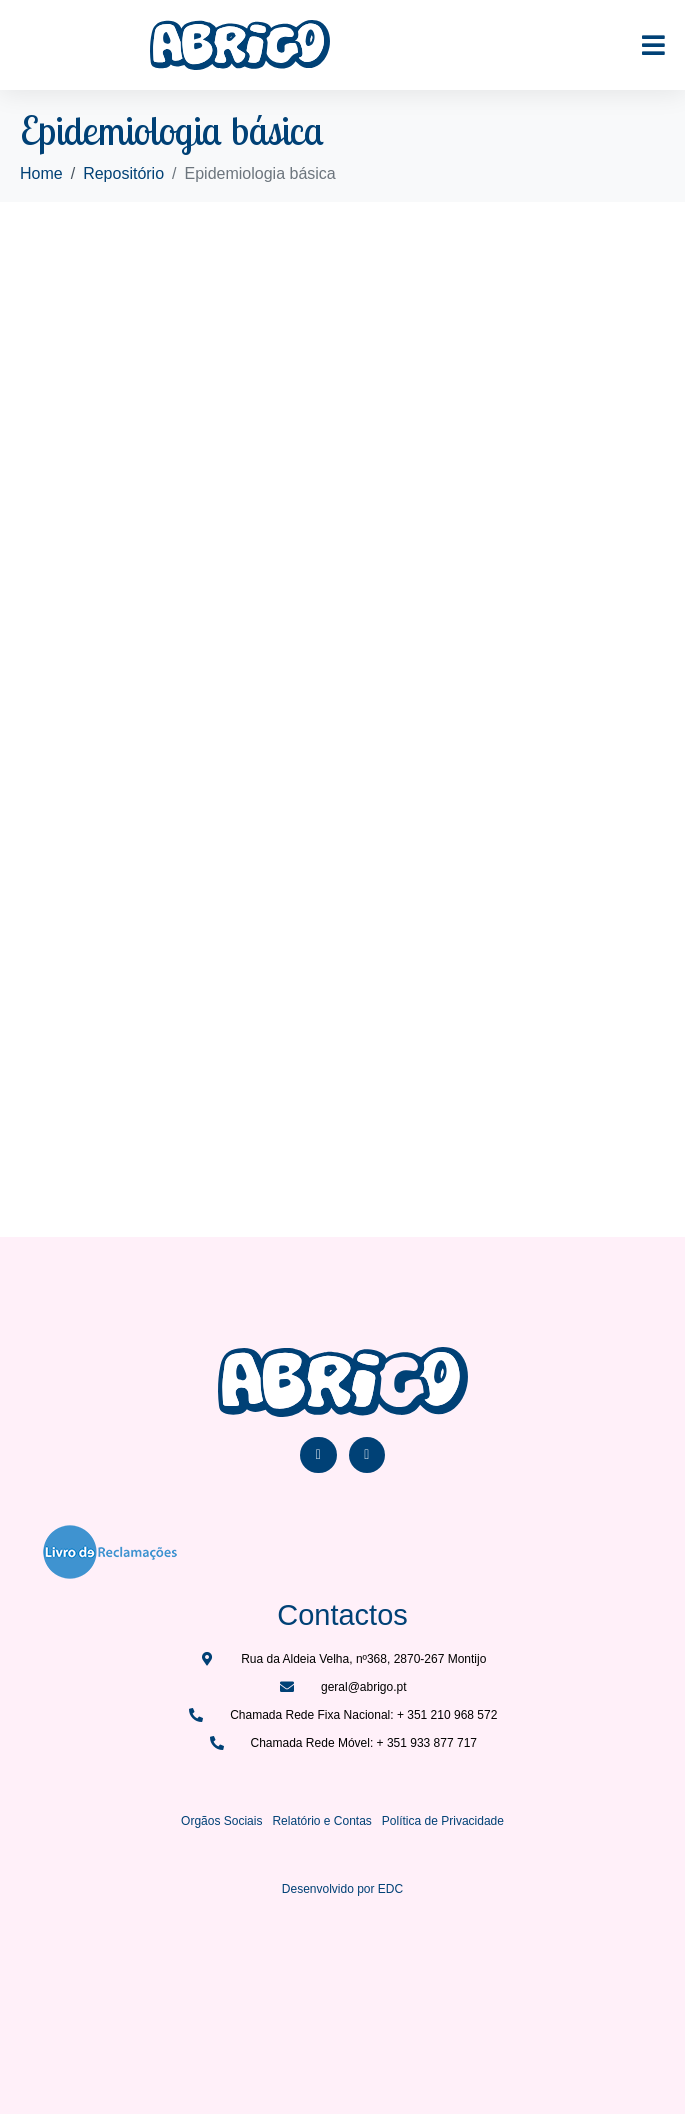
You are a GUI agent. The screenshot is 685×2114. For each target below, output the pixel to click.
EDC (390, 1889)
